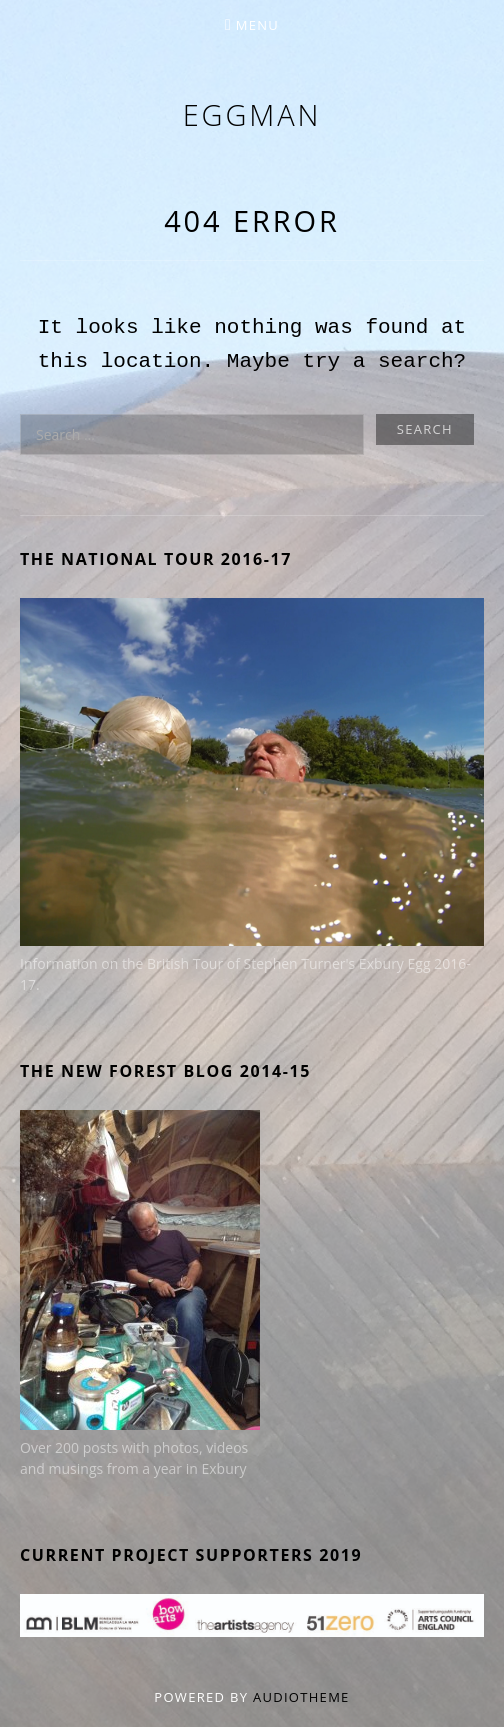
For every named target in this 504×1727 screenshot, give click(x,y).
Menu (257, 25)
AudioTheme (301, 1697)
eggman (252, 114)
